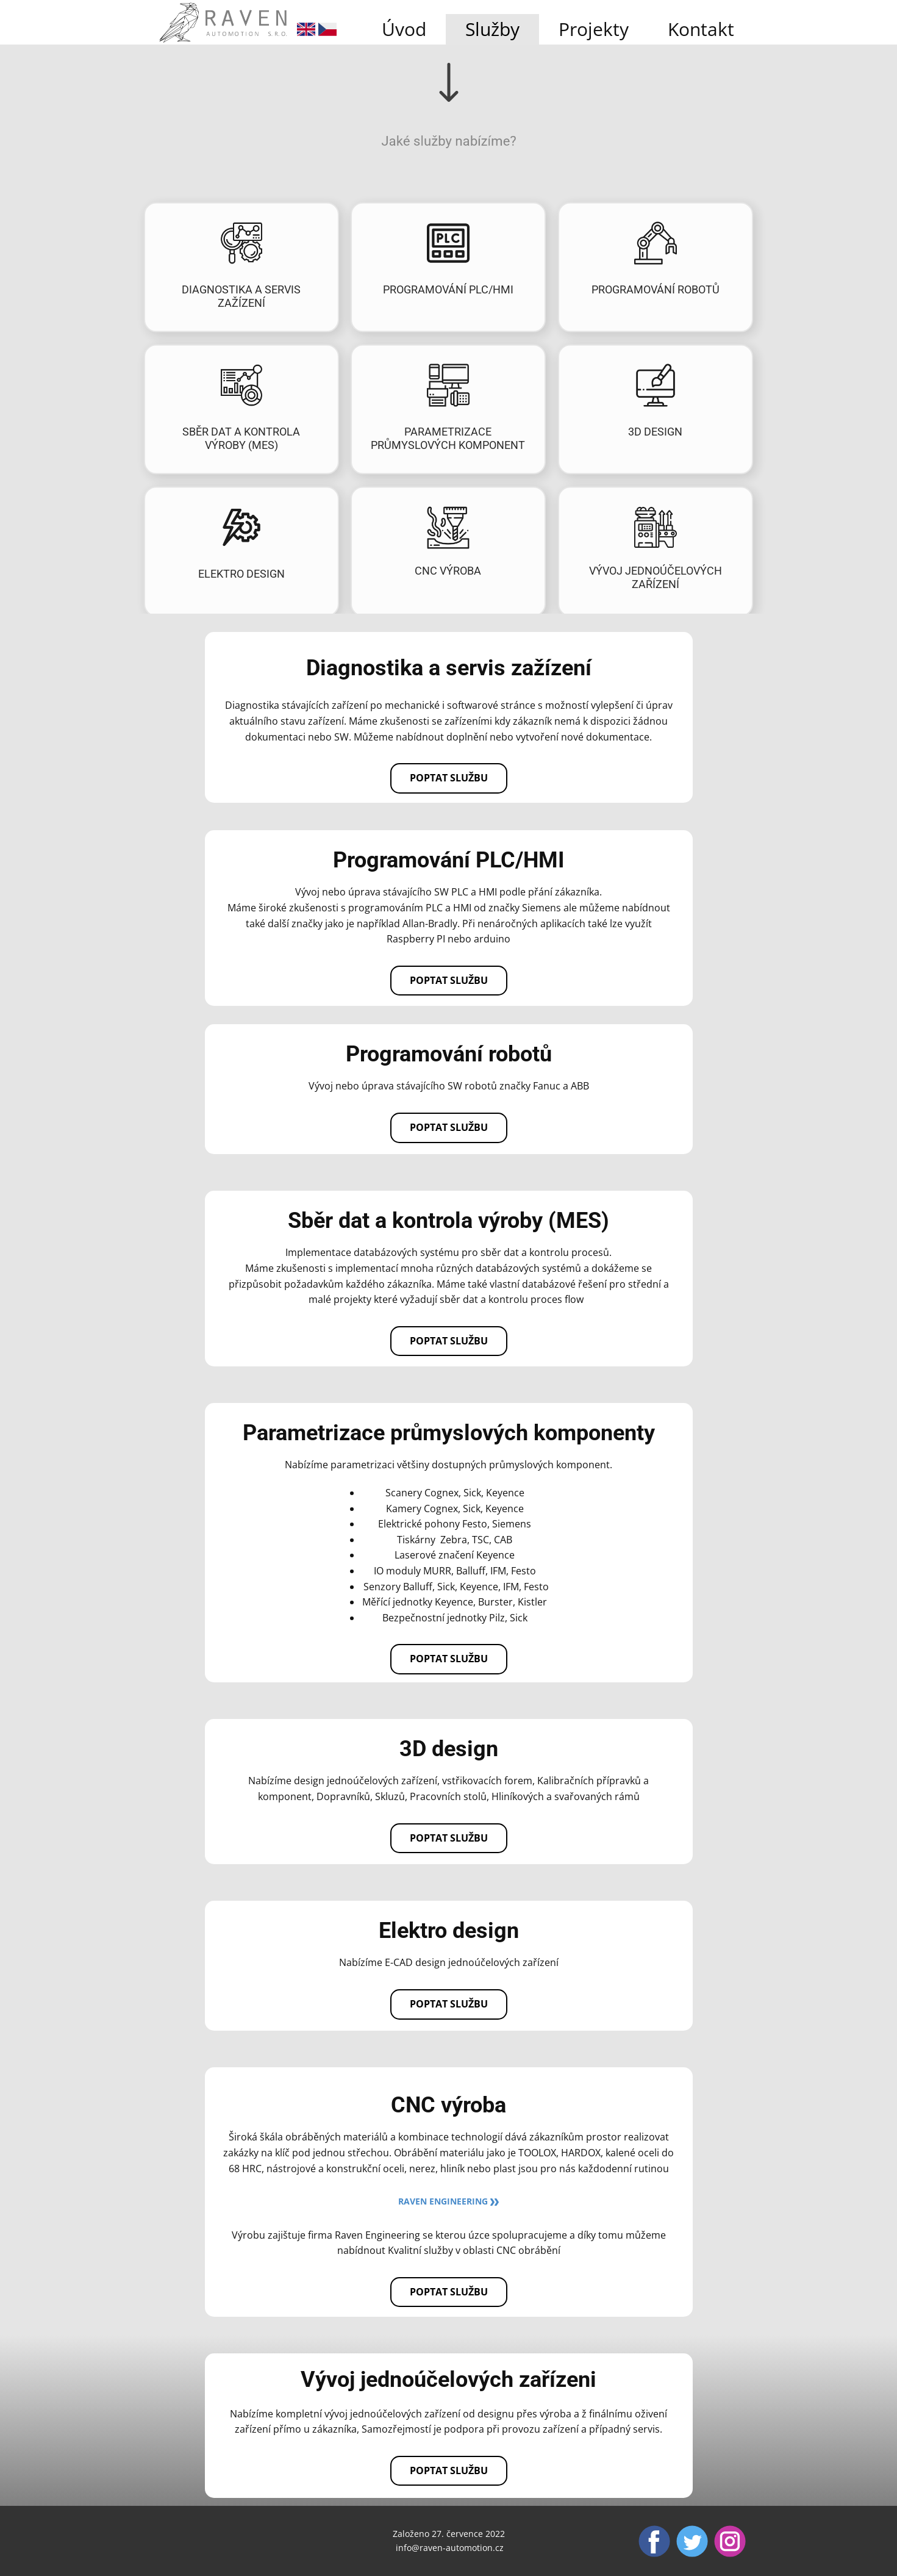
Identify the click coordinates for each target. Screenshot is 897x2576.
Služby (492, 28)
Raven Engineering (448, 2201)
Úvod (404, 28)
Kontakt (701, 28)
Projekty (594, 28)
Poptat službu (449, 777)
